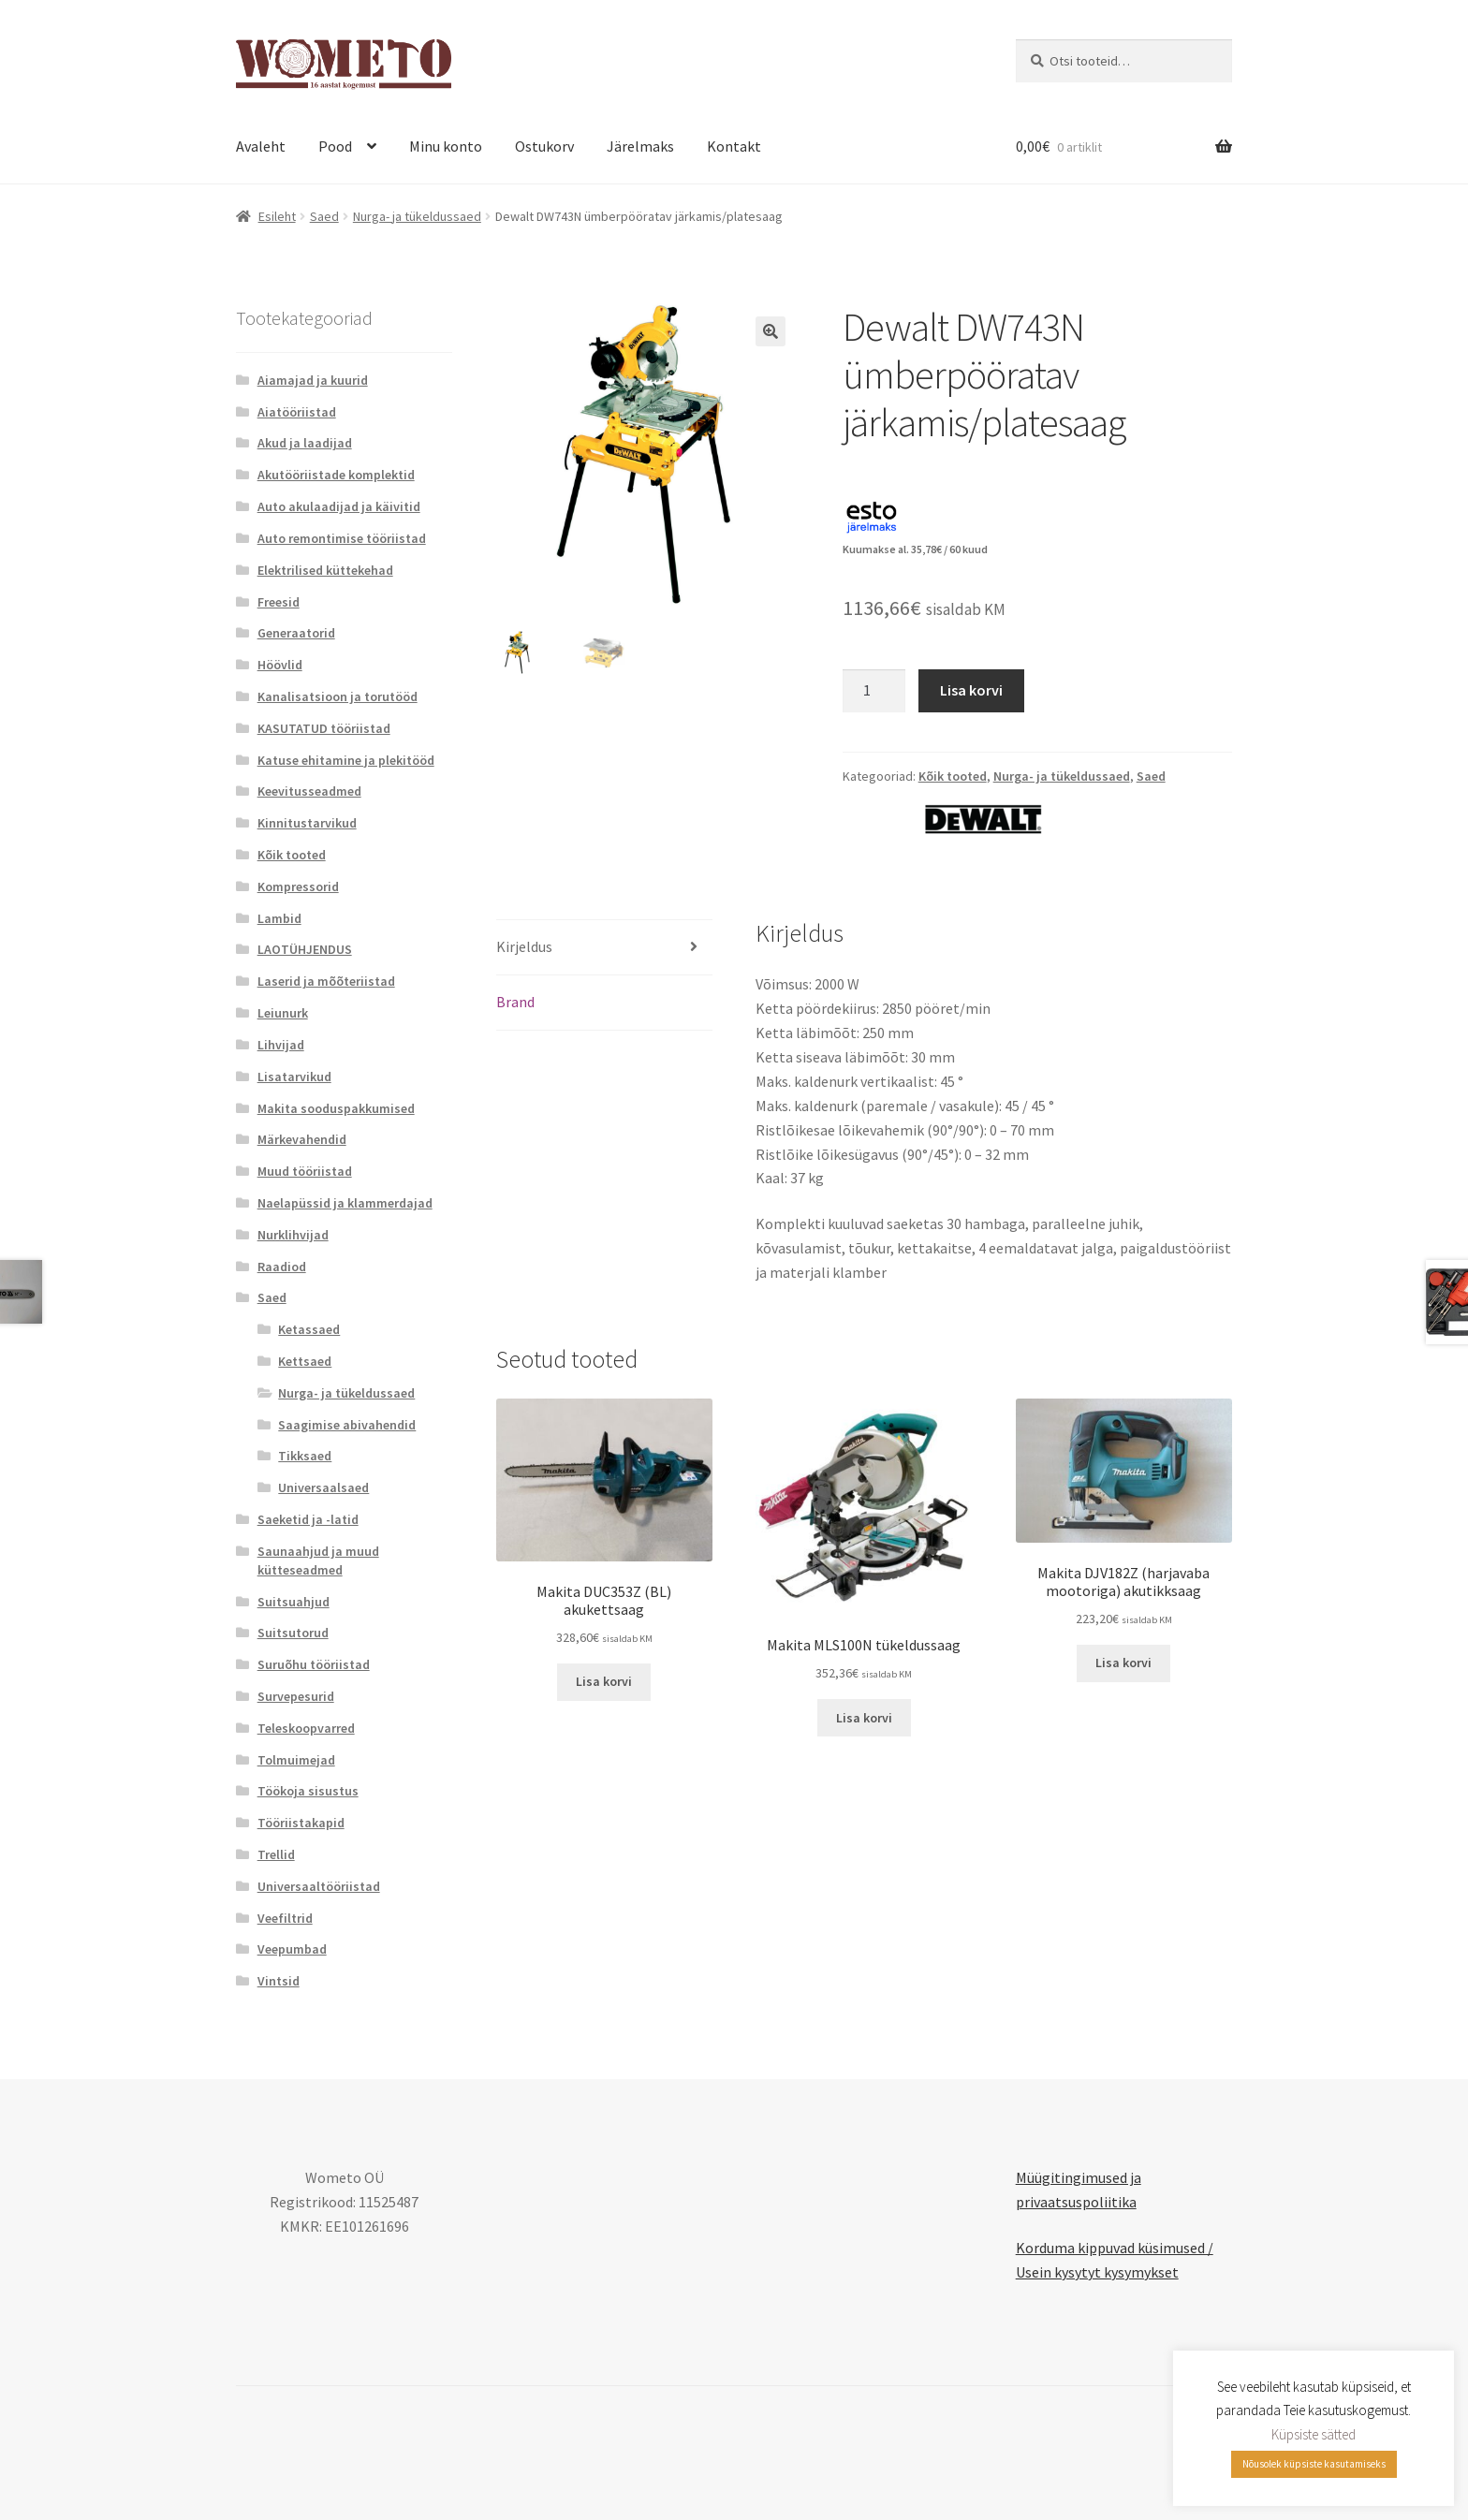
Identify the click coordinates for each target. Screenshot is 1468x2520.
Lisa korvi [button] (604, 1681)
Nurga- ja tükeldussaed (417, 216)
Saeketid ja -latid (308, 1519)
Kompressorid (298, 886)
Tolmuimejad (296, 1759)
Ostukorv (544, 146)
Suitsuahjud (293, 1601)
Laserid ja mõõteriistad (326, 981)
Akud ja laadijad (304, 442)
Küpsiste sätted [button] (1313, 2434)
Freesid (278, 601)
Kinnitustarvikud (307, 822)
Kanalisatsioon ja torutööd (337, 696)
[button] (770, 331)
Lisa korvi (971, 690)
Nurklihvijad (293, 1234)
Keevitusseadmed (309, 791)
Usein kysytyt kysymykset (1097, 2272)
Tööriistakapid (301, 1822)
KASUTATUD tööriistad (323, 728)
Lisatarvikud (294, 1076)
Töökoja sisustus (308, 1790)
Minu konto (445, 146)
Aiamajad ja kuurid (312, 380)
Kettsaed (304, 1361)
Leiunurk (282, 1012)
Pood (335, 146)
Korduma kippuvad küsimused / (1114, 2247)
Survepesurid (295, 1696)
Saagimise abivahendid (347, 1424)
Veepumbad (292, 1949)
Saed (324, 216)
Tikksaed (304, 1455)
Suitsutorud (293, 1632)
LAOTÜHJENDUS (304, 949)
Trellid (276, 1854)
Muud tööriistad (304, 1171)
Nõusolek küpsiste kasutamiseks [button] (1314, 2463)
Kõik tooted (952, 776)
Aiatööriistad (296, 411)
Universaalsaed (323, 1487)
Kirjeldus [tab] (524, 946)
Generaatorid (296, 632)
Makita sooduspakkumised (336, 1108)
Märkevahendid (301, 1139)
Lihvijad (280, 1044)
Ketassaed (309, 1329)
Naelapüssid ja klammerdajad (345, 1202)
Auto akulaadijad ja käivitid (338, 506)
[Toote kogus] (874, 690)
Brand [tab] (515, 1001)
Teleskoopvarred (306, 1728)
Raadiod (281, 1266)
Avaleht (261, 146)
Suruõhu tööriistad (313, 1664)
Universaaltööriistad (318, 1886)
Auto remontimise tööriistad (341, 538)
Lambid (279, 918)
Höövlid (279, 664)
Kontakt (734, 146)
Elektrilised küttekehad (325, 570)
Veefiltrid (285, 1918)
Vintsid (278, 1980)
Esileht (277, 216)
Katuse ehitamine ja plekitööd (345, 760)
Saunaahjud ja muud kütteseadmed (318, 1560)
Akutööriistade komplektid (336, 474)
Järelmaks (640, 146)
